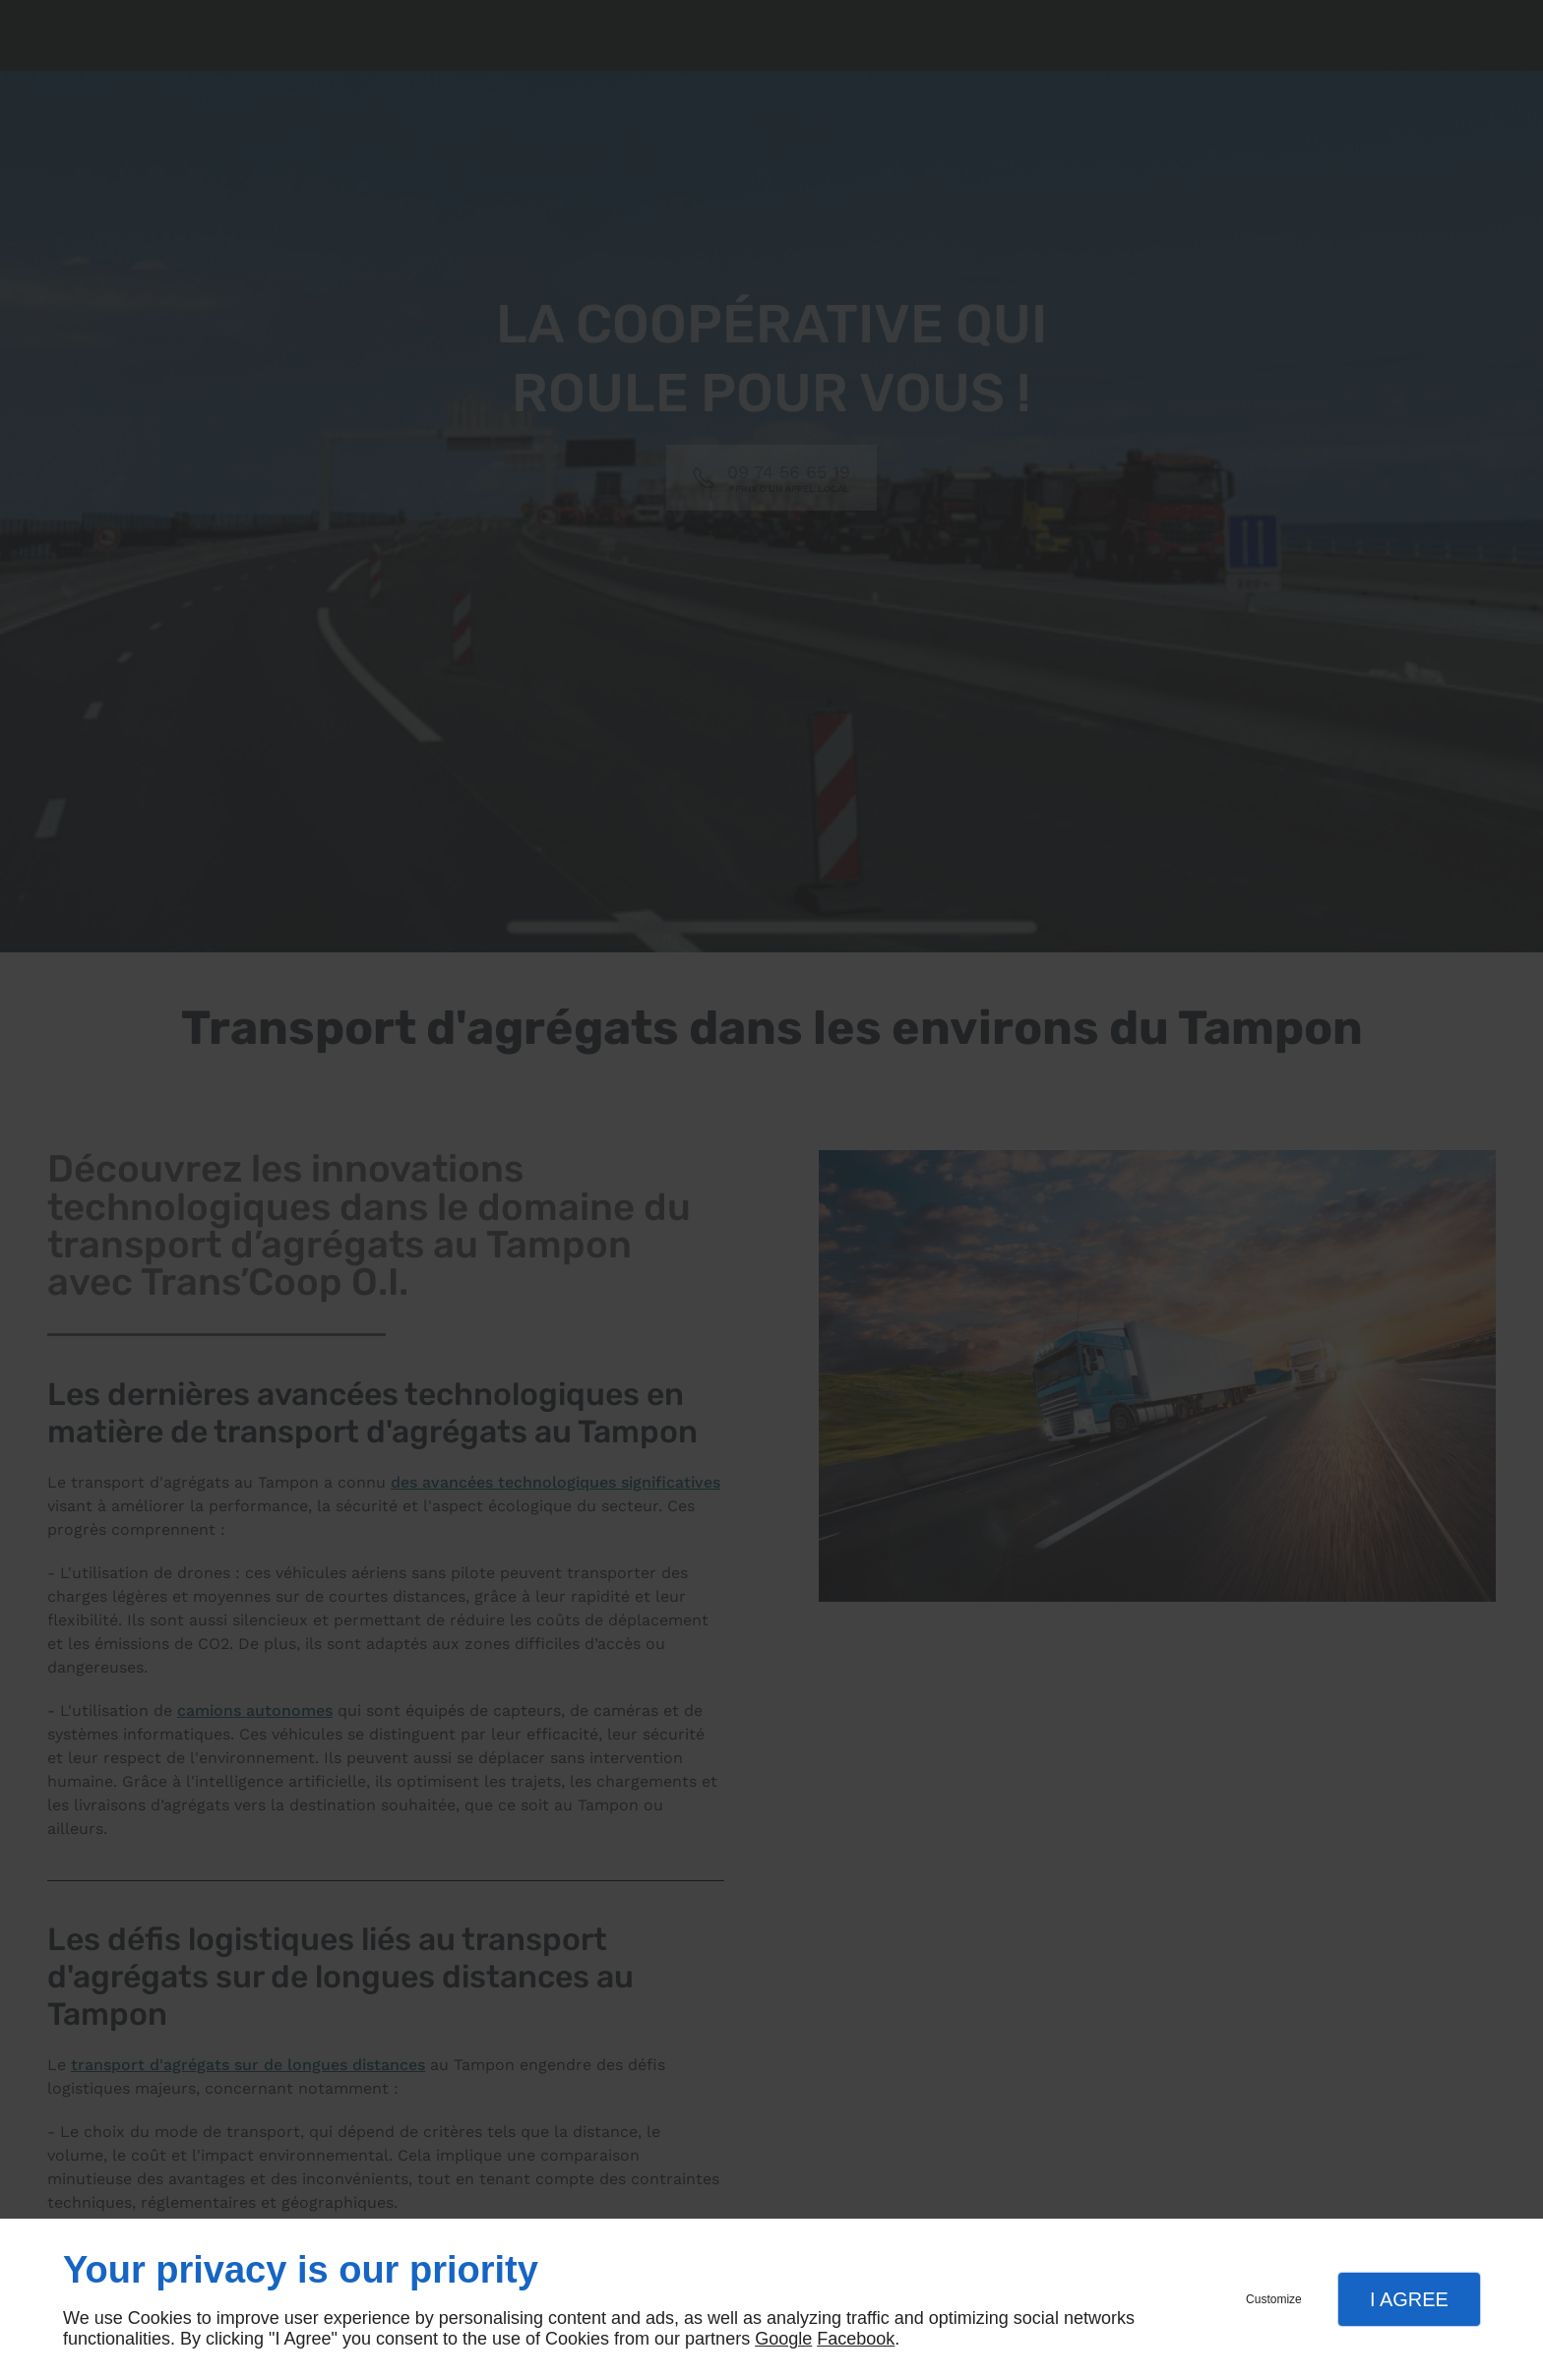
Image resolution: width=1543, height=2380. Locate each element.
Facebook (856, 2339)
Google (783, 2339)
